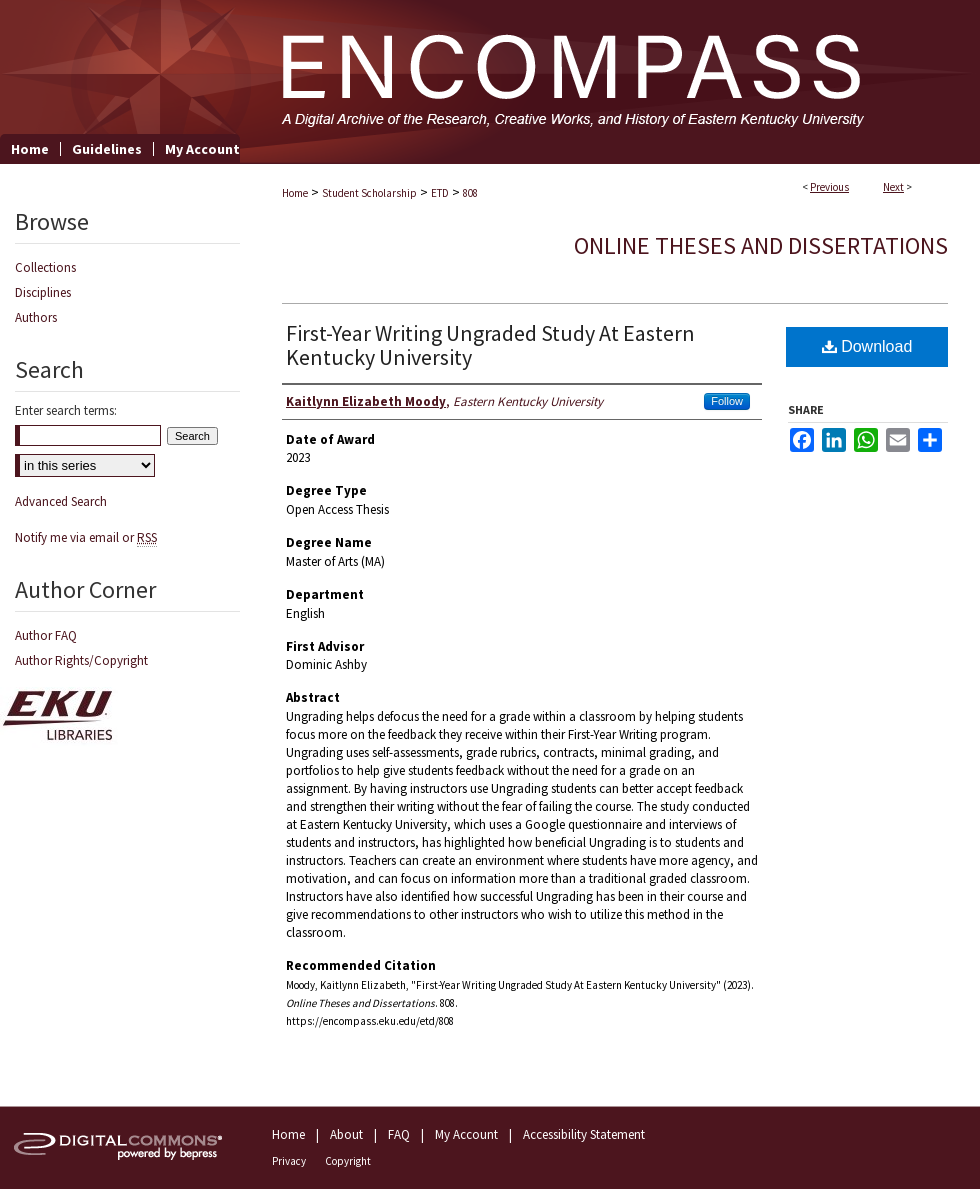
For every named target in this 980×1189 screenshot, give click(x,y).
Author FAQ (46, 635)
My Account (466, 1134)
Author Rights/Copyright (81, 660)
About (346, 1134)
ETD (440, 193)
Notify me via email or (86, 537)
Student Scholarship (369, 193)
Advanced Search (61, 501)
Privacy (289, 1161)
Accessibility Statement (584, 1134)
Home (295, 193)
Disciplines (43, 292)
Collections (45, 267)
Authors (36, 317)
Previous (829, 187)
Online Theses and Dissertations (761, 245)
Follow (727, 401)
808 (470, 193)
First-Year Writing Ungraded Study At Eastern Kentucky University (490, 345)
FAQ (399, 1134)
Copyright (348, 1161)
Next (893, 187)
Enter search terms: (66, 410)
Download (867, 346)
